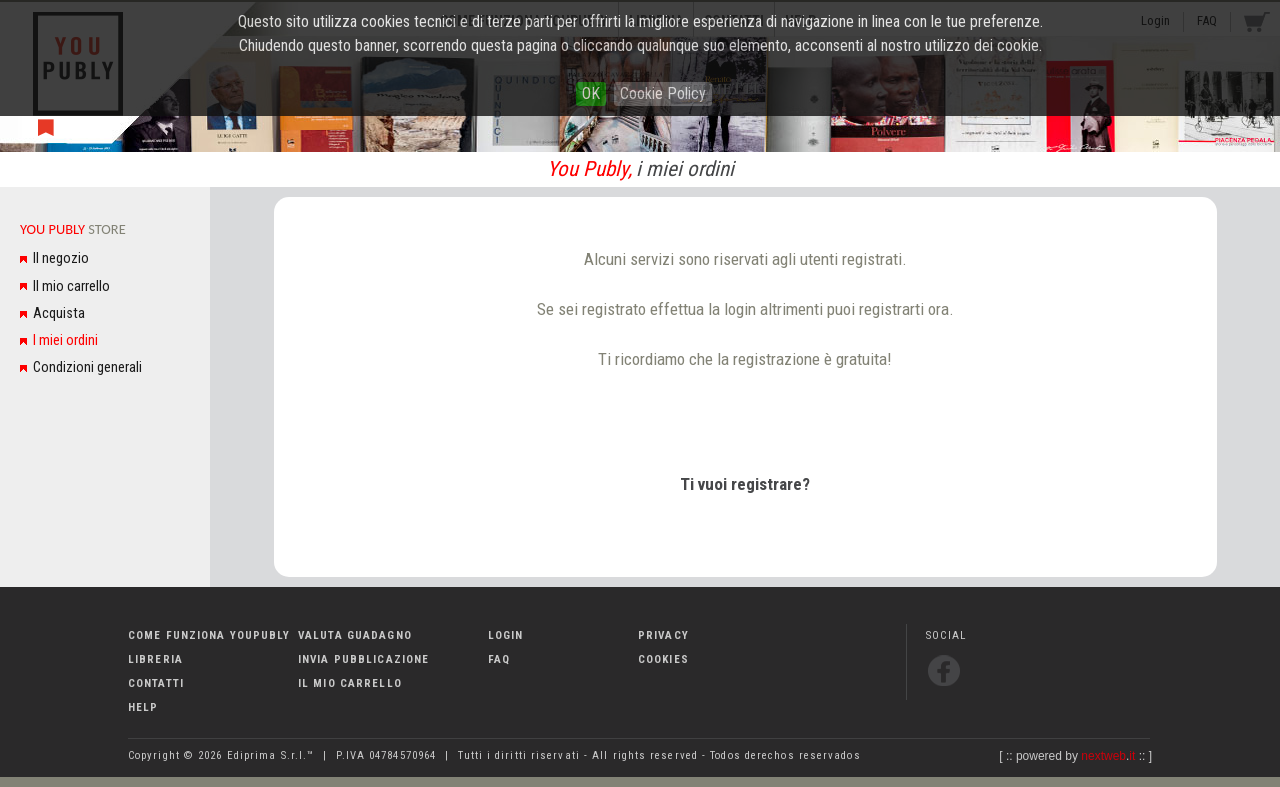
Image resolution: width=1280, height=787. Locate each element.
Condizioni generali (87, 367)
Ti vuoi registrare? (745, 484)
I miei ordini (65, 340)
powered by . (1075, 756)
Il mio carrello (71, 286)
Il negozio (61, 258)
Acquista (59, 313)
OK (591, 93)
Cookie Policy (663, 93)
